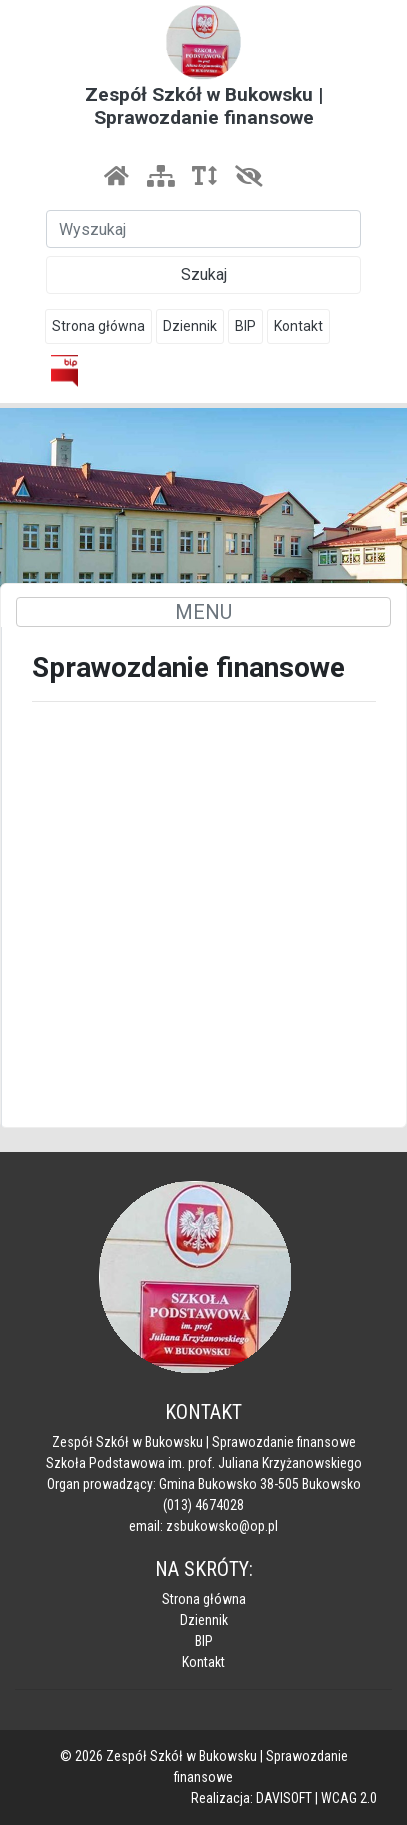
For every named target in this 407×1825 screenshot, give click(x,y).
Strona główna (98, 326)
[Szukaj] (203, 229)
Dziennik (190, 326)
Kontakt (298, 326)
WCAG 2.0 (349, 1798)
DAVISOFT (284, 1798)
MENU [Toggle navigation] (203, 612)
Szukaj (204, 274)
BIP (245, 326)
